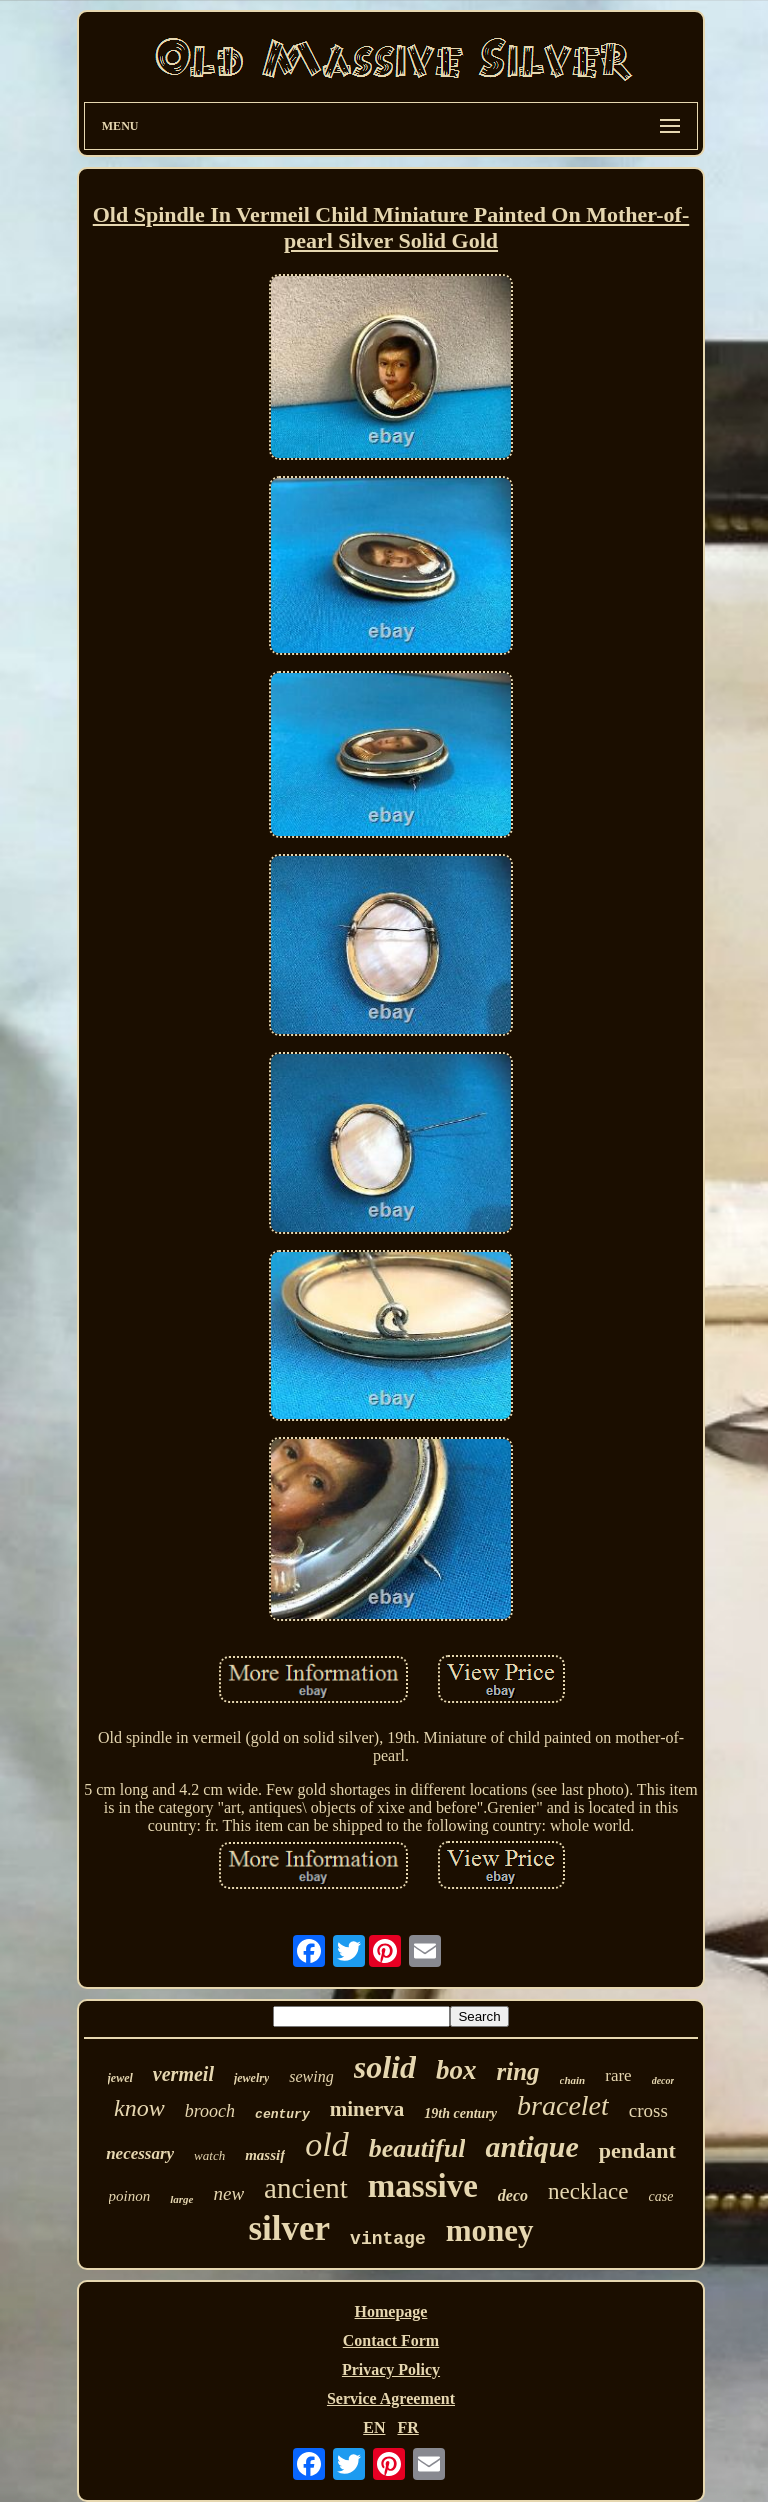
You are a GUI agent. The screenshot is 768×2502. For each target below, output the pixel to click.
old (326, 2144)
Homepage (391, 2311)
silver (289, 2228)
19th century (460, 2113)
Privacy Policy (391, 2369)
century (282, 2114)
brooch (210, 2111)
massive (423, 2186)
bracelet (563, 2105)
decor (663, 2080)
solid (385, 2067)
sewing (311, 2076)
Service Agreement (391, 2398)
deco (513, 2195)
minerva (367, 2109)
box (456, 2070)
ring (517, 2071)
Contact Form (391, 2340)
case (660, 2196)
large (181, 2199)
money (490, 2230)
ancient (306, 2188)
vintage (388, 2239)
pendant (637, 2150)
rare (618, 2075)
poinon (130, 2196)
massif (265, 2155)
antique (531, 2146)
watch (209, 2155)
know (139, 2108)
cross (648, 2110)
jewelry (251, 2078)
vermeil (183, 2074)
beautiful (417, 2148)
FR (407, 2427)
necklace (588, 2191)
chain (573, 2080)
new (229, 2193)
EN (374, 2427)
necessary (140, 2153)
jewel (120, 2078)
